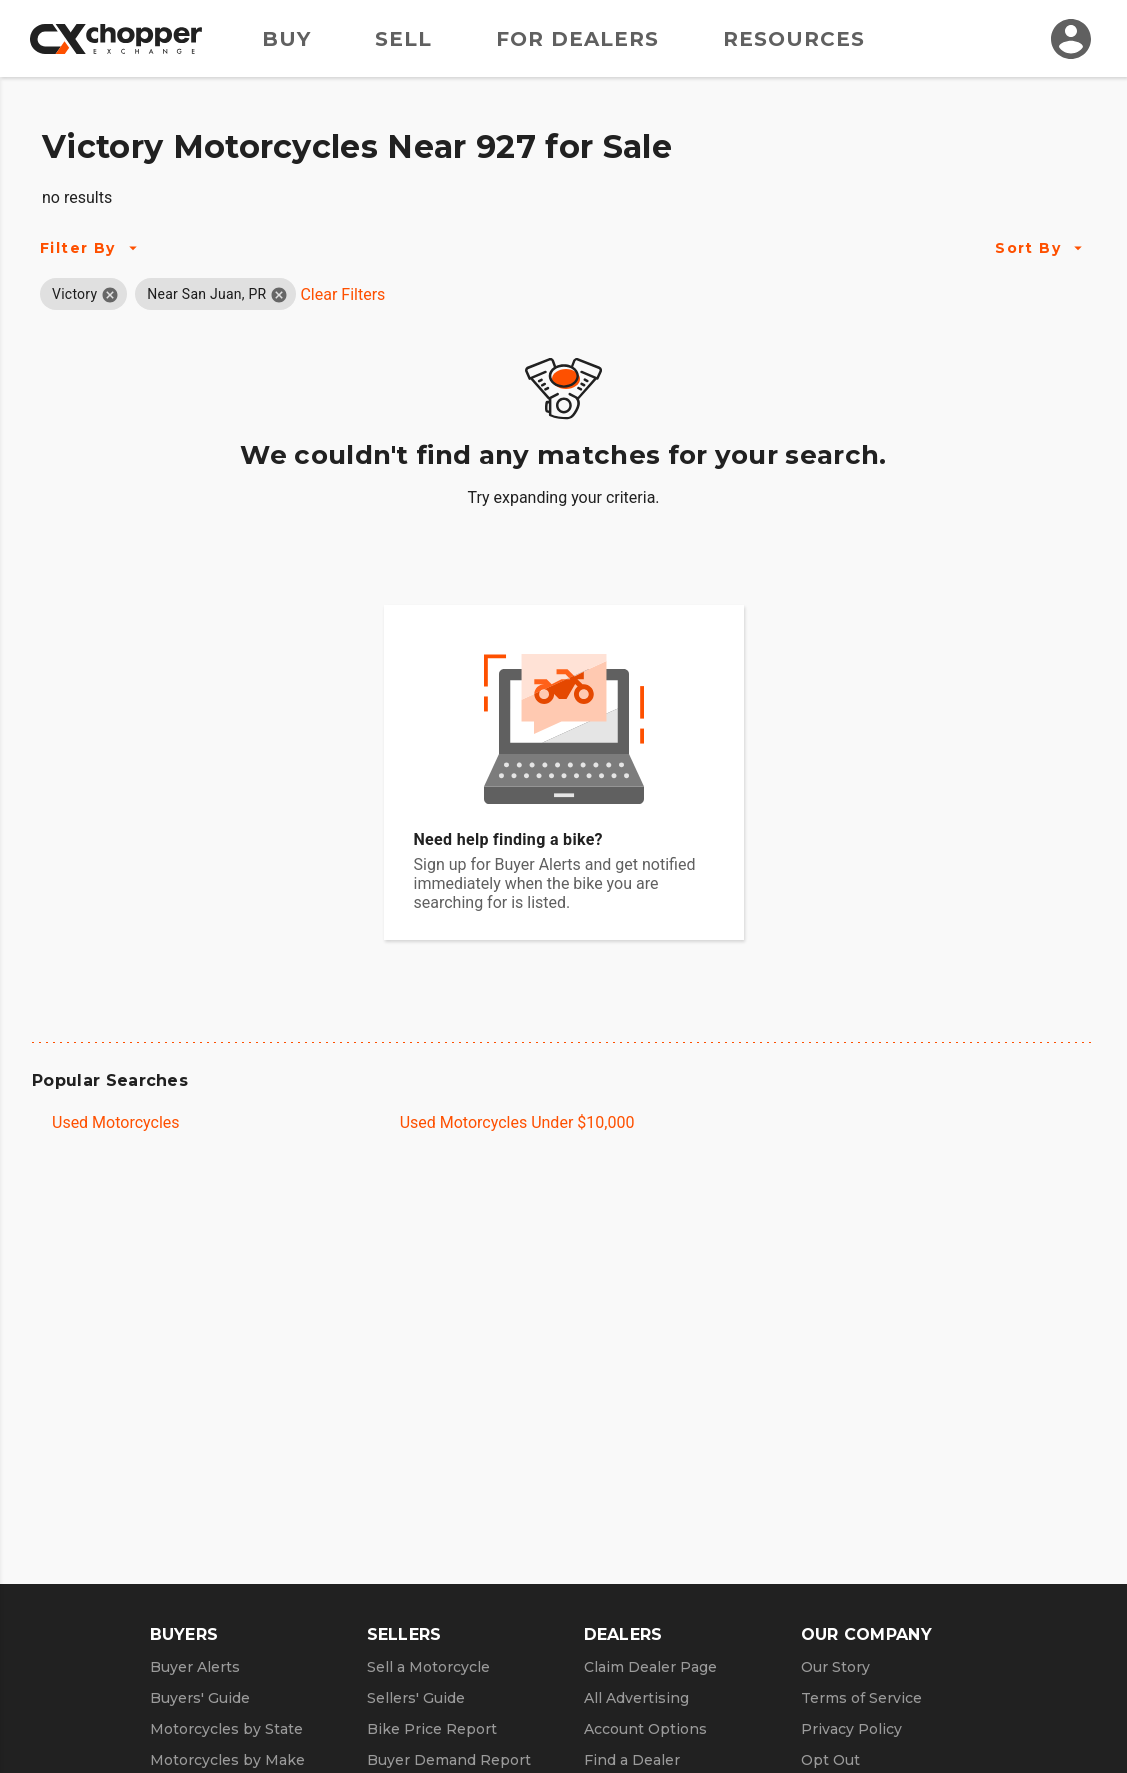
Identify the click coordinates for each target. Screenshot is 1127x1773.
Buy (286, 39)
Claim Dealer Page (650, 1667)
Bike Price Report (432, 1729)
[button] (74, 294)
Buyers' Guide (200, 1698)
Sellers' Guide (416, 1698)
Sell (403, 39)
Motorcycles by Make (227, 1760)
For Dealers (577, 39)
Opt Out (830, 1760)
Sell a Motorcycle (428, 1667)
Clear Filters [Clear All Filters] (342, 294)
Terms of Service (861, 1698)
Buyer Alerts (195, 1667)
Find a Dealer (632, 1760)
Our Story (835, 1667)
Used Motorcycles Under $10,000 (517, 1122)
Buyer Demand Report (449, 1760)
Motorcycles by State (226, 1729)
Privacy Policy (851, 1729)
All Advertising (636, 1698)
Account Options (645, 1729)
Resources (794, 39)
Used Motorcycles (116, 1122)
